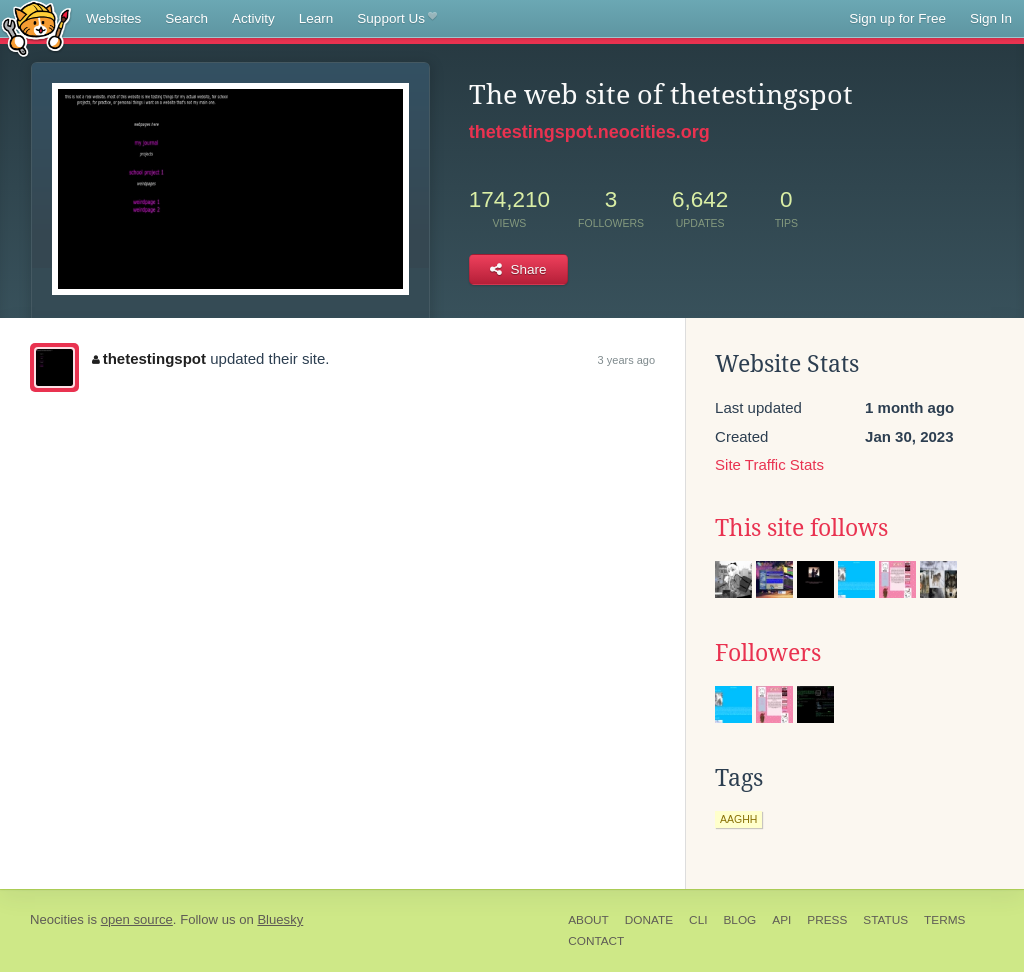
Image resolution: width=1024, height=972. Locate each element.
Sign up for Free (897, 18)
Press (827, 920)
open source (137, 919)
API (781, 920)
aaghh (738, 819)
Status (885, 920)
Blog (739, 920)
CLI (698, 920)
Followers (768, 653)
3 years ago (626, 360)
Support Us (396, 19)
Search (186, 18)
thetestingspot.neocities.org (589, 132)
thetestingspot (149, 358)
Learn (316, 18)
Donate (649, 920)
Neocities (57, 919)
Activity (253, 18)
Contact (596, 941)
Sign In (991, 18)
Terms (944, 920)
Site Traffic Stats (769, 464)
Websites (113, 18)
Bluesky (280, 919)
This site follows (801, 528)
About (588, 920)
